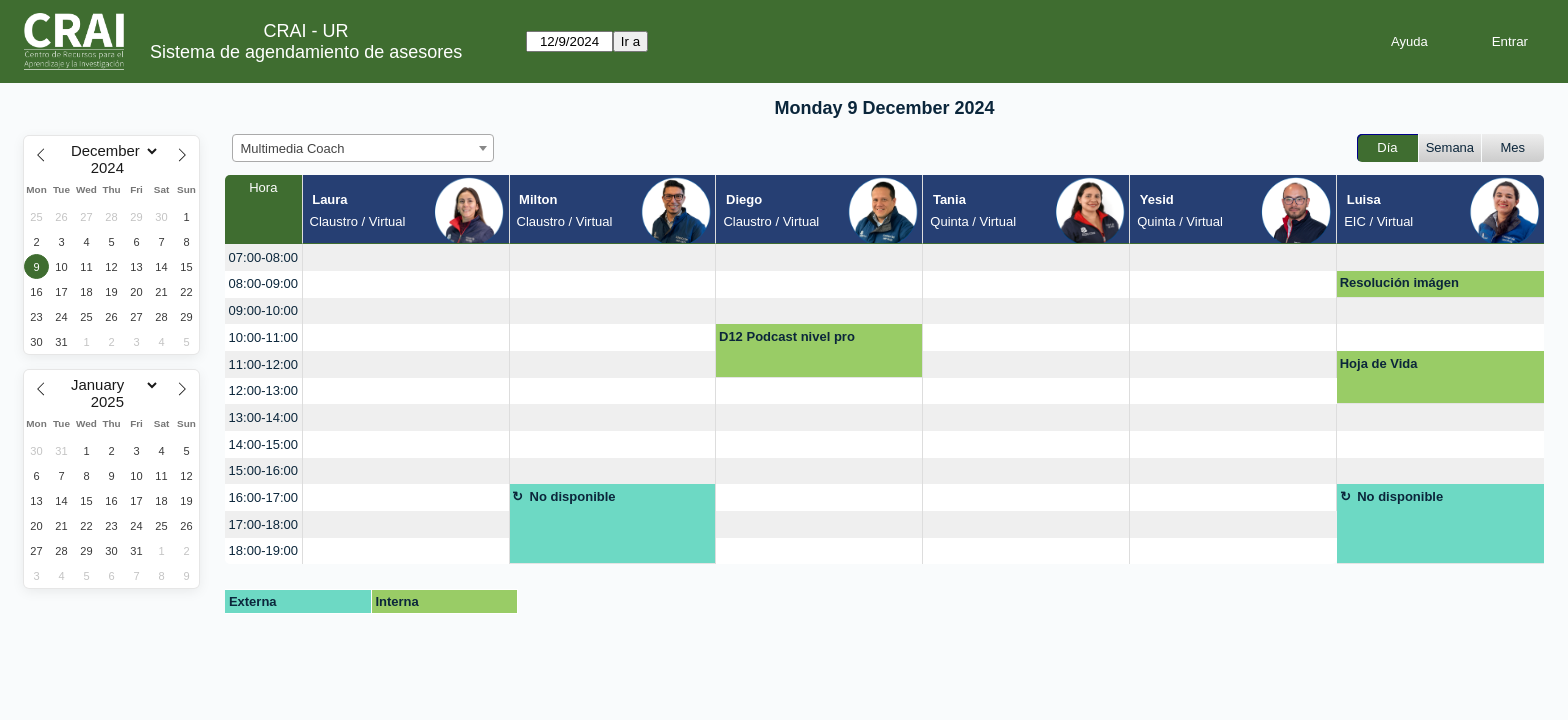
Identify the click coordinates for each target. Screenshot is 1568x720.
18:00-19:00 (263, 550)
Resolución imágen (1399, 282)
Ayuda (1409, 41)
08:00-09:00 (263, 283)
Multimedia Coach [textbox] (293, 148)
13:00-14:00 (263, 417)
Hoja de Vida (1379, 363)
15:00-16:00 (263, 470)
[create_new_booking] (406, 257)
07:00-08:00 (263, 257)
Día (1387, 147)
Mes (1513, 147)
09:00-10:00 (263, 310)
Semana (1450, 147)
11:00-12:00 (263, 364)
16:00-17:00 (263, 497)
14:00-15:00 (263, 444)
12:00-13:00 (263, 390)
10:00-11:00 (263, 337)
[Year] (112, 168)
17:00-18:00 (263, 524)
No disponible (573, 496)
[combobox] (363, 148)
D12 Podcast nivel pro (787, 336)
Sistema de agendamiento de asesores (306, 52)
